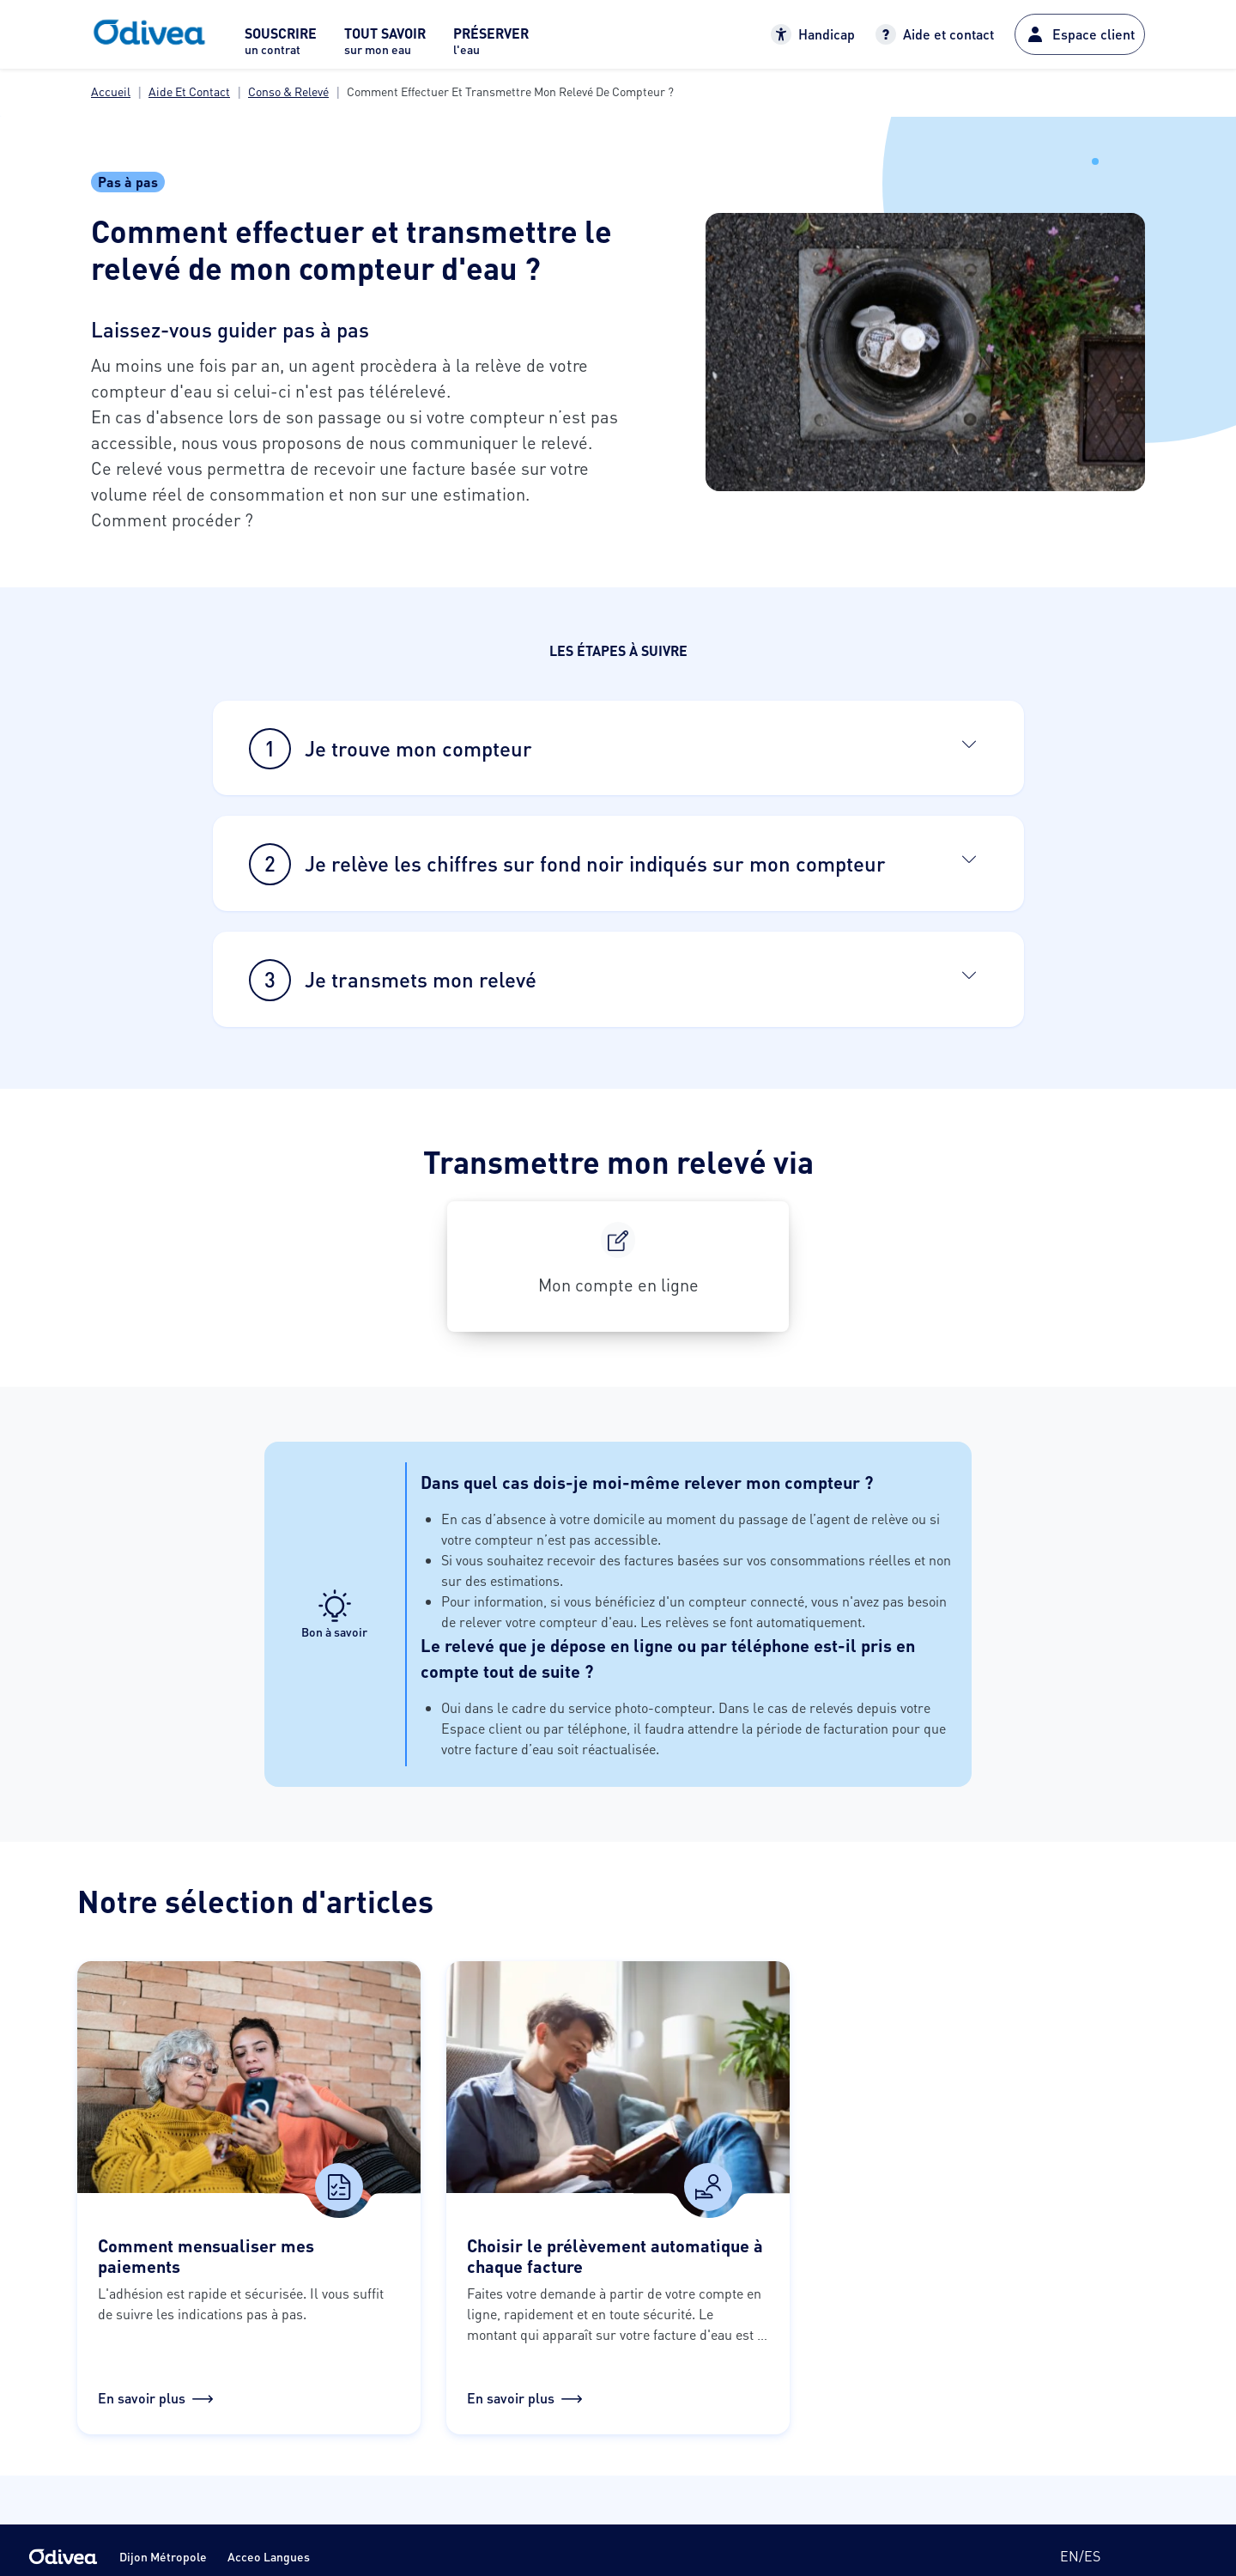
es (1092, 2556)
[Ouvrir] (969, 743)
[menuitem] (281, 46)
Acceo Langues (268, 2556)
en (1069, 2556)
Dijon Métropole (163, 2556)
